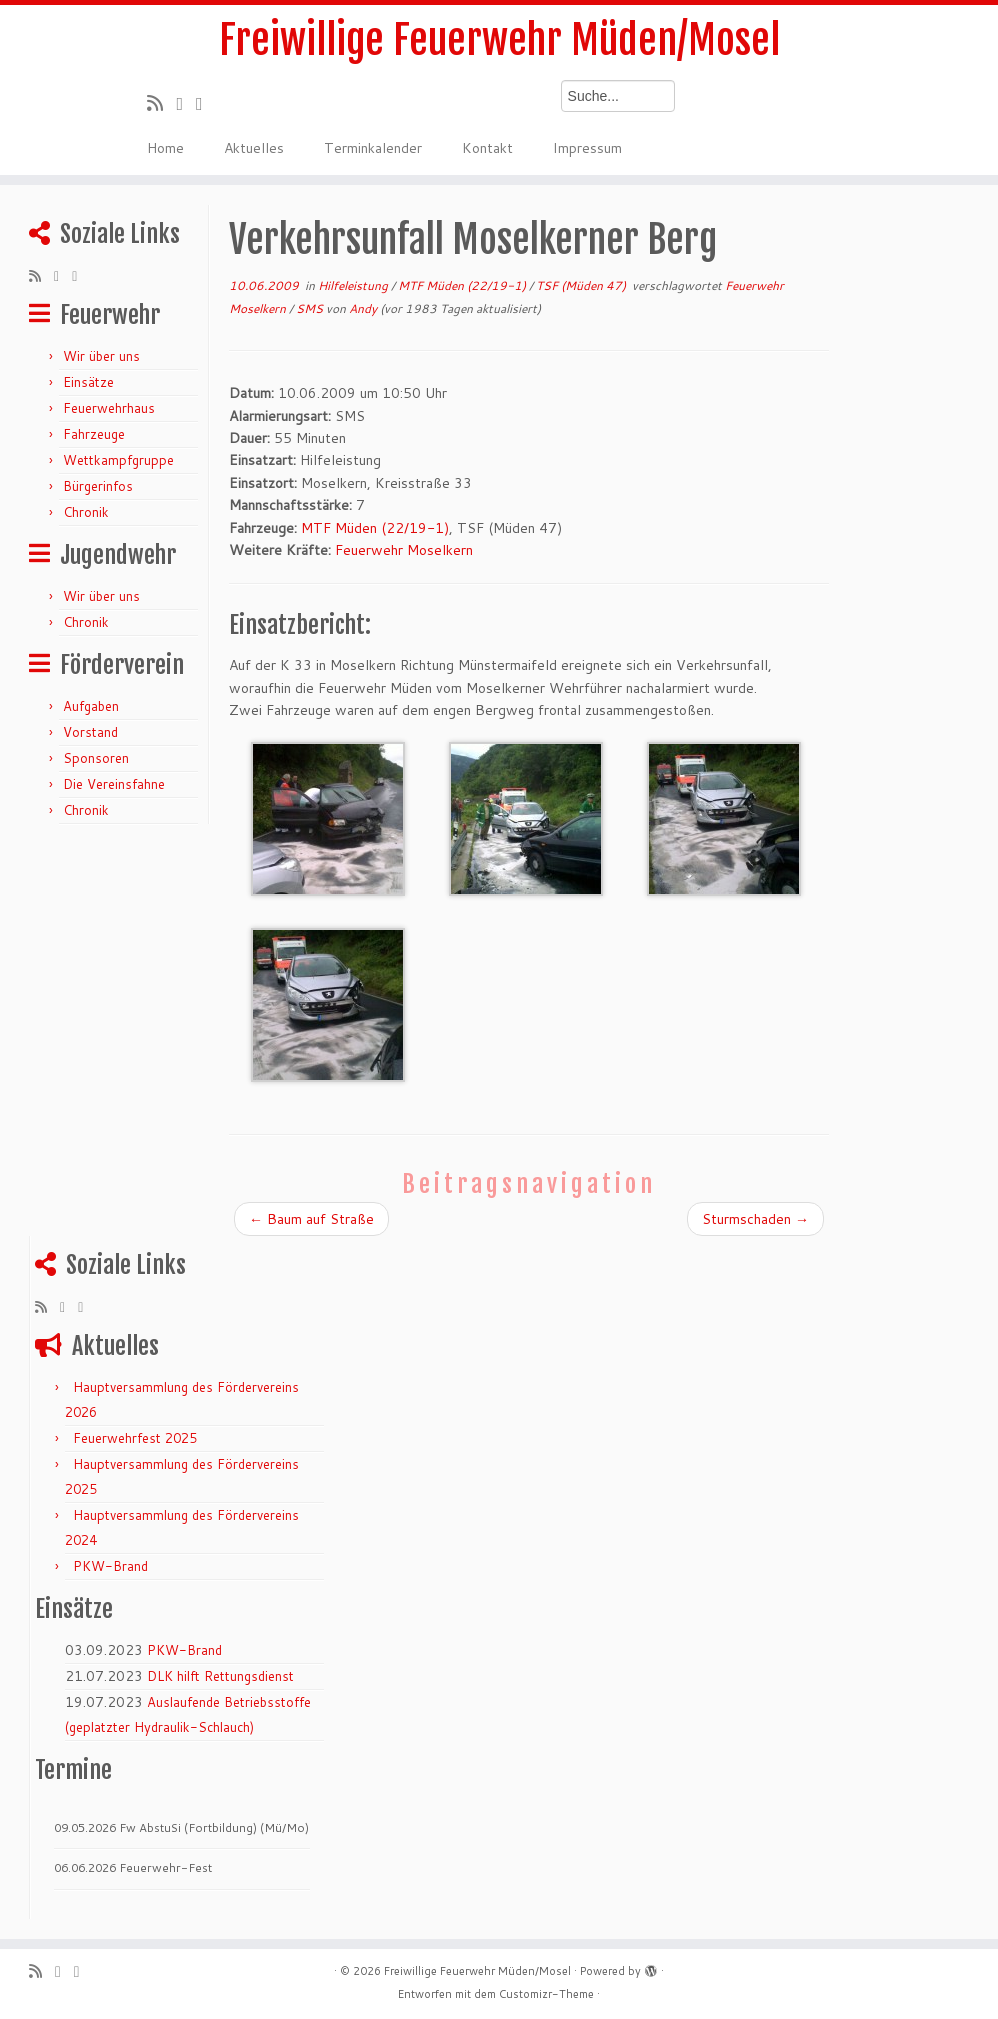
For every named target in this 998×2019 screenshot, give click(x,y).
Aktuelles (254, 148)
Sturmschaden (755, 1219)
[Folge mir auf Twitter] (186, 103)
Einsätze (88, 382)
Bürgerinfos (98, 486)
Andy (363, 308)
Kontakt (487, 148)
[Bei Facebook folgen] (206, 103)
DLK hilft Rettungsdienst (220, 1676)
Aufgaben (91, 706)
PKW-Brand (110, 1566)
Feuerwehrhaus (109, 408)
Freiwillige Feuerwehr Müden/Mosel (499, 40)
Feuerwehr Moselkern (404, 550)
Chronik (86, 512)
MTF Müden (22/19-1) (463, 285)
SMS (311, 308)
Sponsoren (96, 758)
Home (165, 148)
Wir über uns (101, 356)
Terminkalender (373, 148)
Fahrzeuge (94, 434)
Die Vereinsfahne (114, 784)
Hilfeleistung (354, 285)
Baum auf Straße (311, 1219)
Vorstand (90, 732)
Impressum (587, 148)
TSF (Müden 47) (582, 285)
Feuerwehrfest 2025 (135, 1438)
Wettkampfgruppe (118, 460)
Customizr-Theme (546, 1994)
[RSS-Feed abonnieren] (161, 103)
